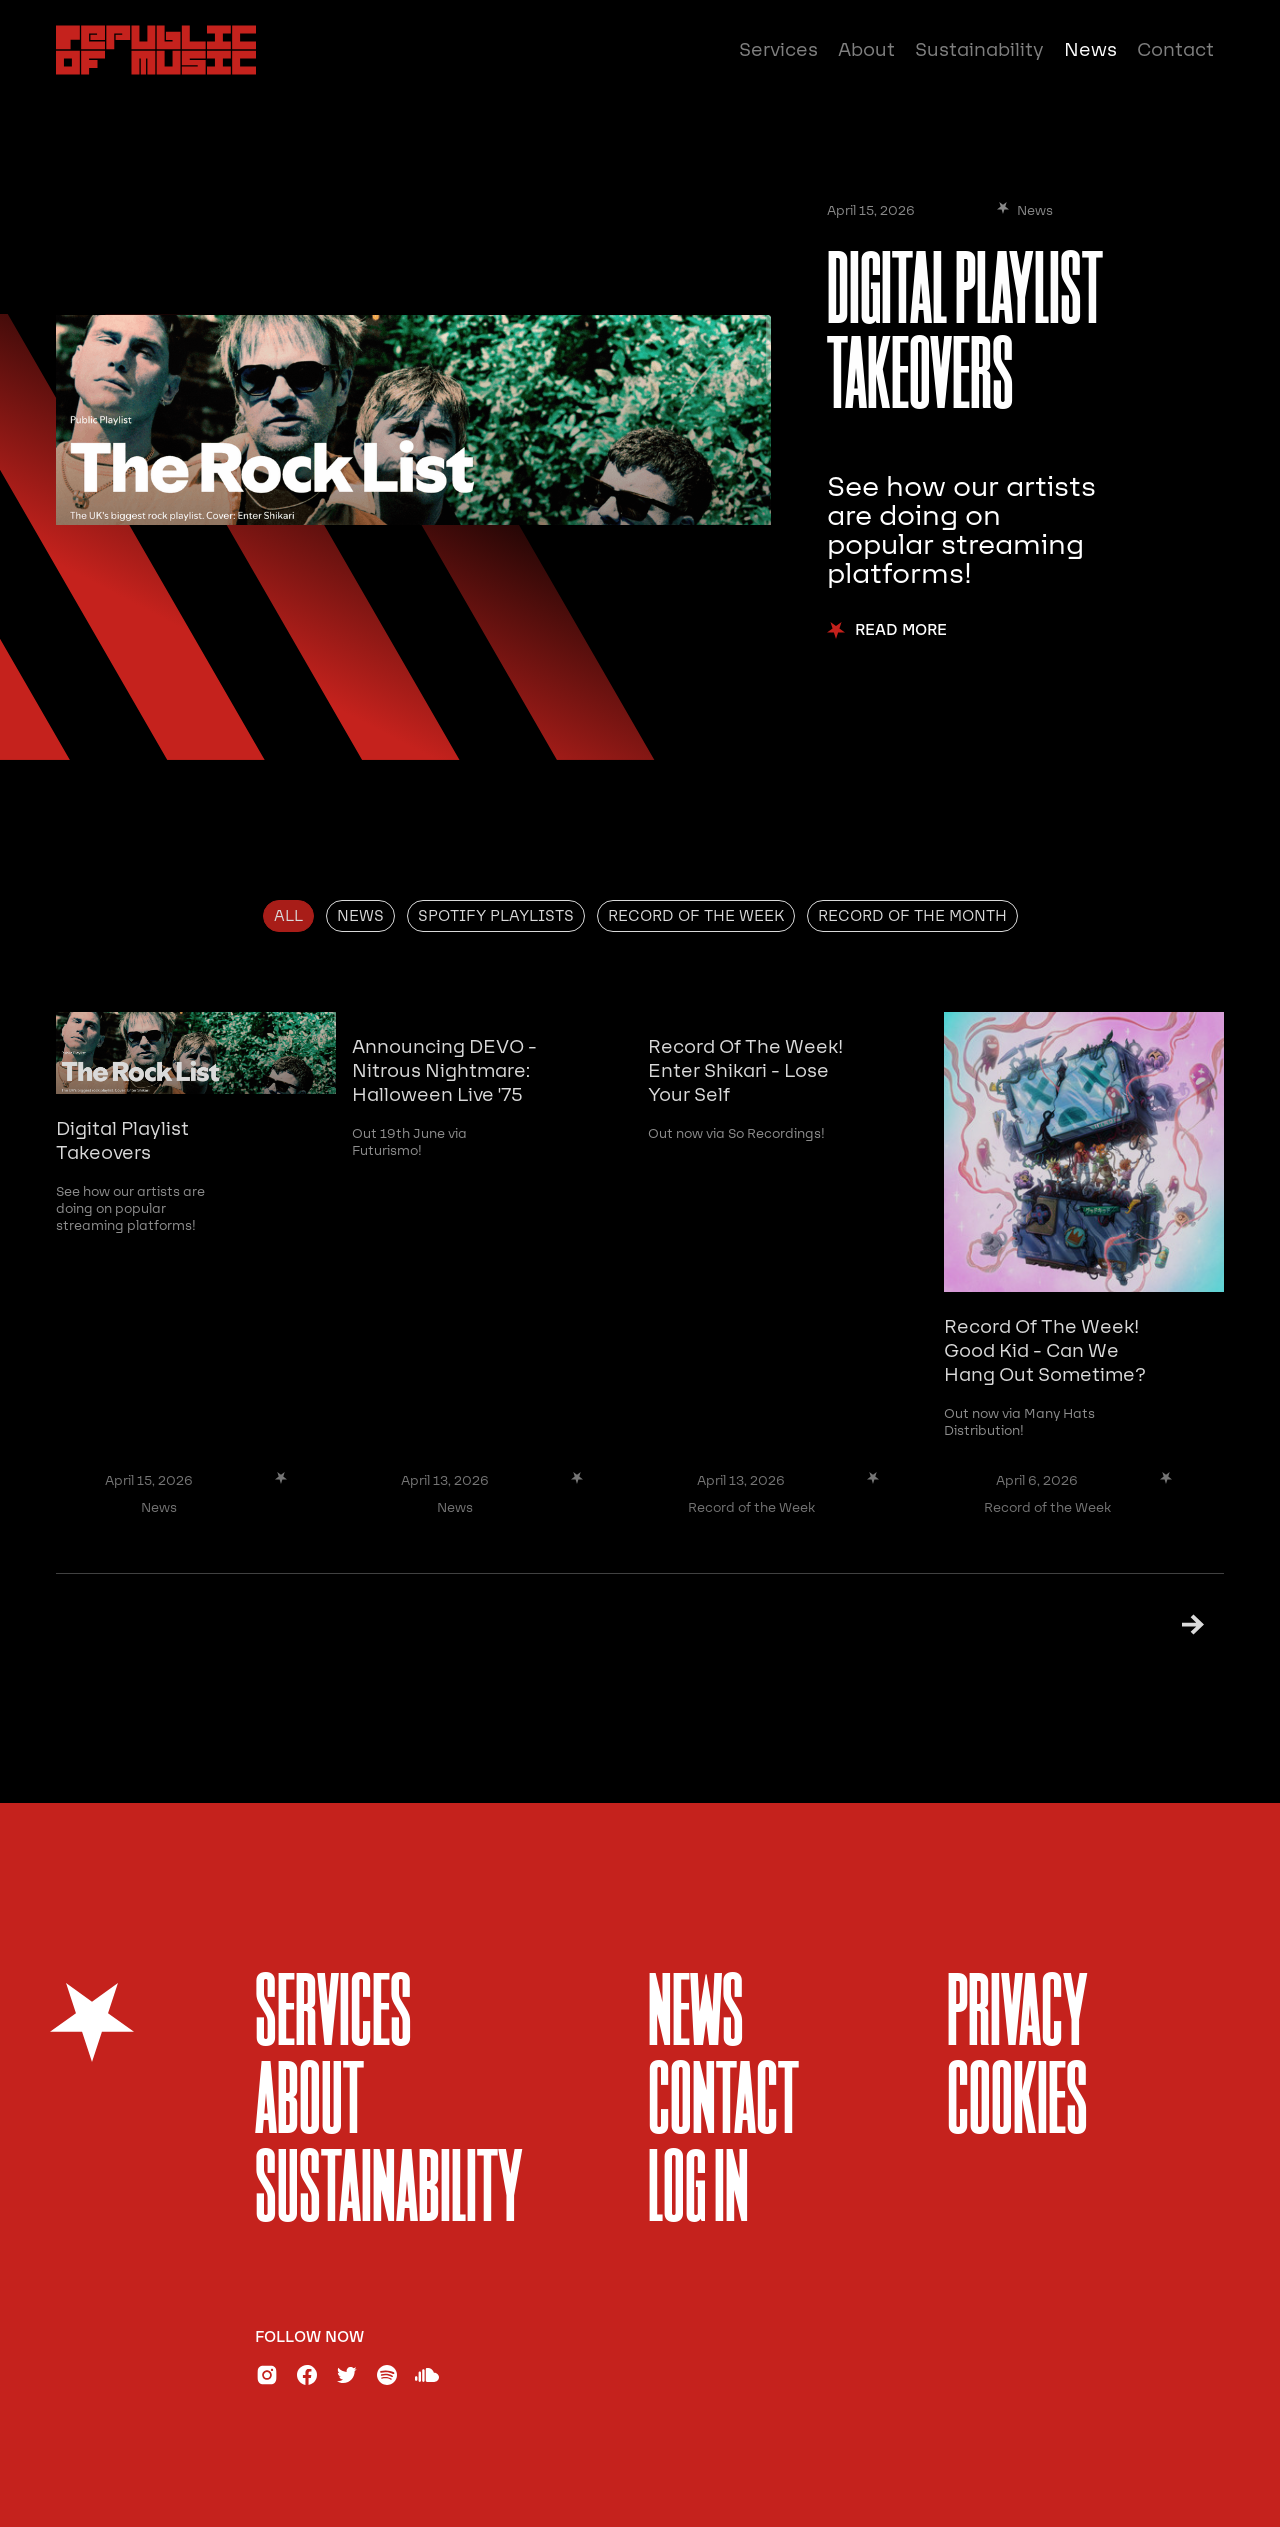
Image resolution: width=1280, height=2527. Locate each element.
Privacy (1017, 2016)
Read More (901, 630)
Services (778, 50)
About (866, 50)
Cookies (1017, 2104)
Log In (698, 2192)
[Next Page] (1167, 1624)
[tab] (288, 916)
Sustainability (979, 50)
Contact (1175, 50)
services (333, 2016)
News (1090, 50)
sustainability (389, 2192)
